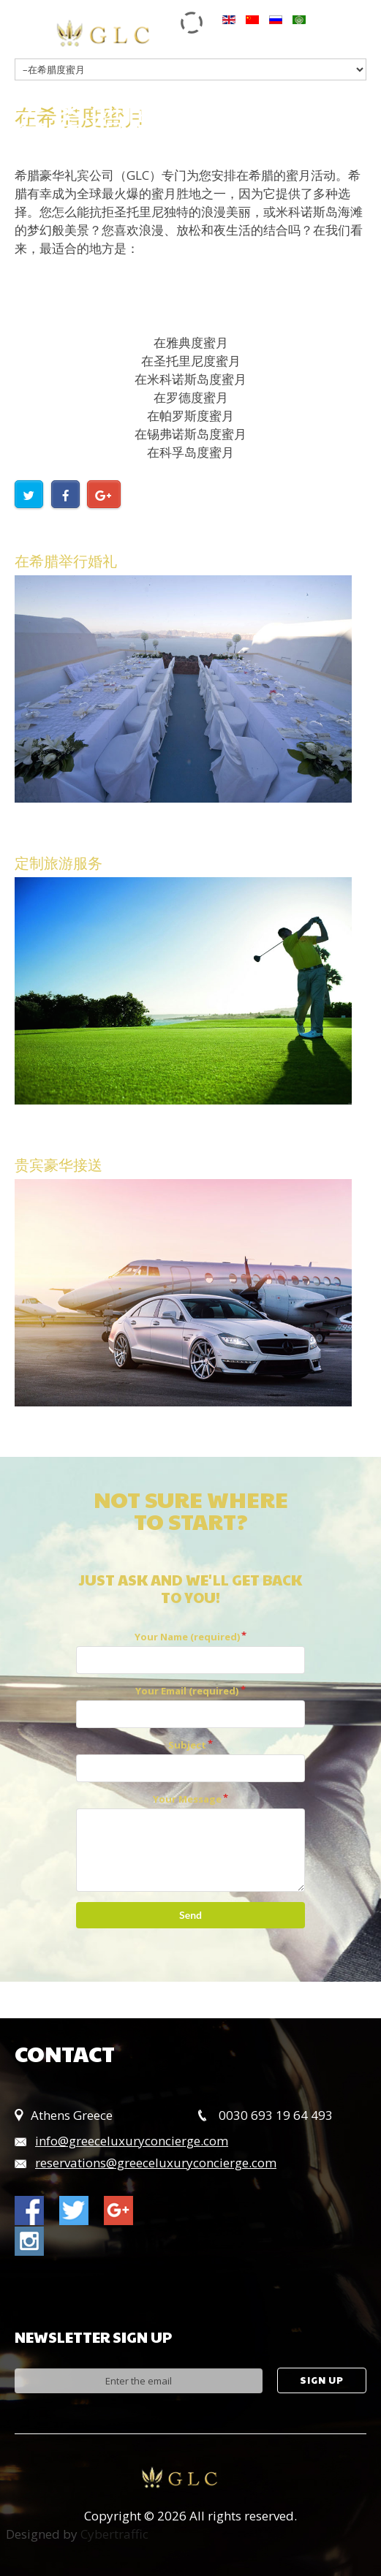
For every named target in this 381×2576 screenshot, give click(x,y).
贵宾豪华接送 (58, 1164)
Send (190, 1915)
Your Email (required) (186, 1690)
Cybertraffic (114, 2534)
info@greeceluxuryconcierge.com (131, 2140)
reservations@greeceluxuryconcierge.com (155, 2162)
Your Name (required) (187, 1636)
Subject (187, 1744)
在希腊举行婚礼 (66, 560)
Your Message (187, 1799)
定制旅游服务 (58, 862)
